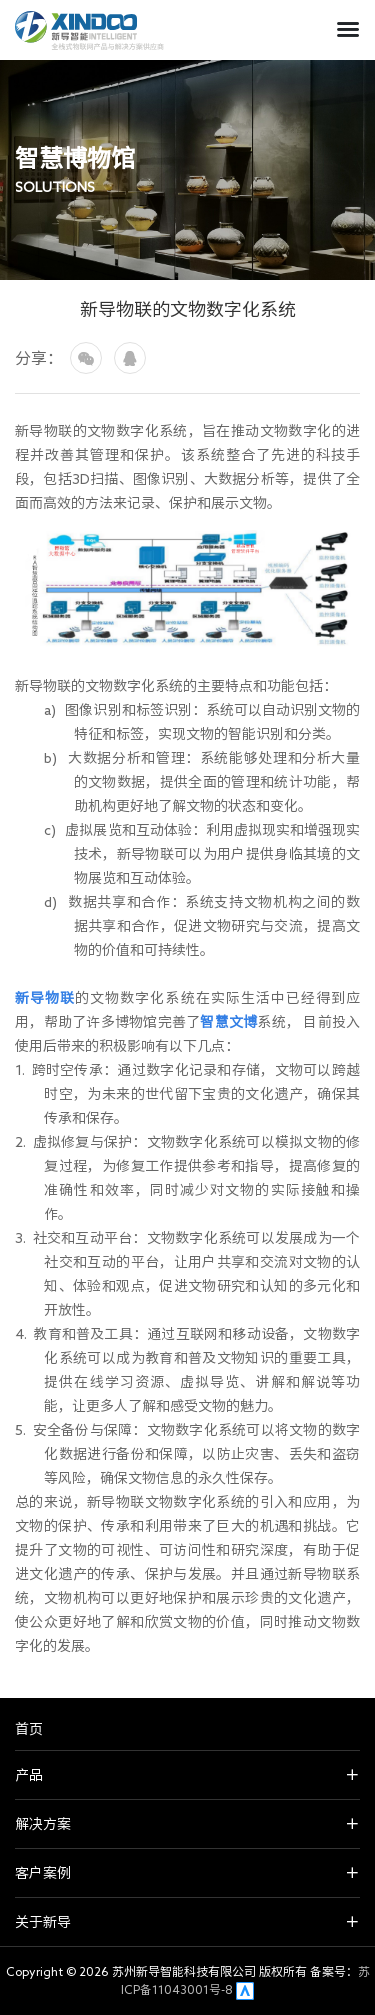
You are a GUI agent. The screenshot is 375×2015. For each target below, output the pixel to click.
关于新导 (43, 1922)
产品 (29, 1775)
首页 (29, 1729)
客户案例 (43, 1873)
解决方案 (43, 1824)
